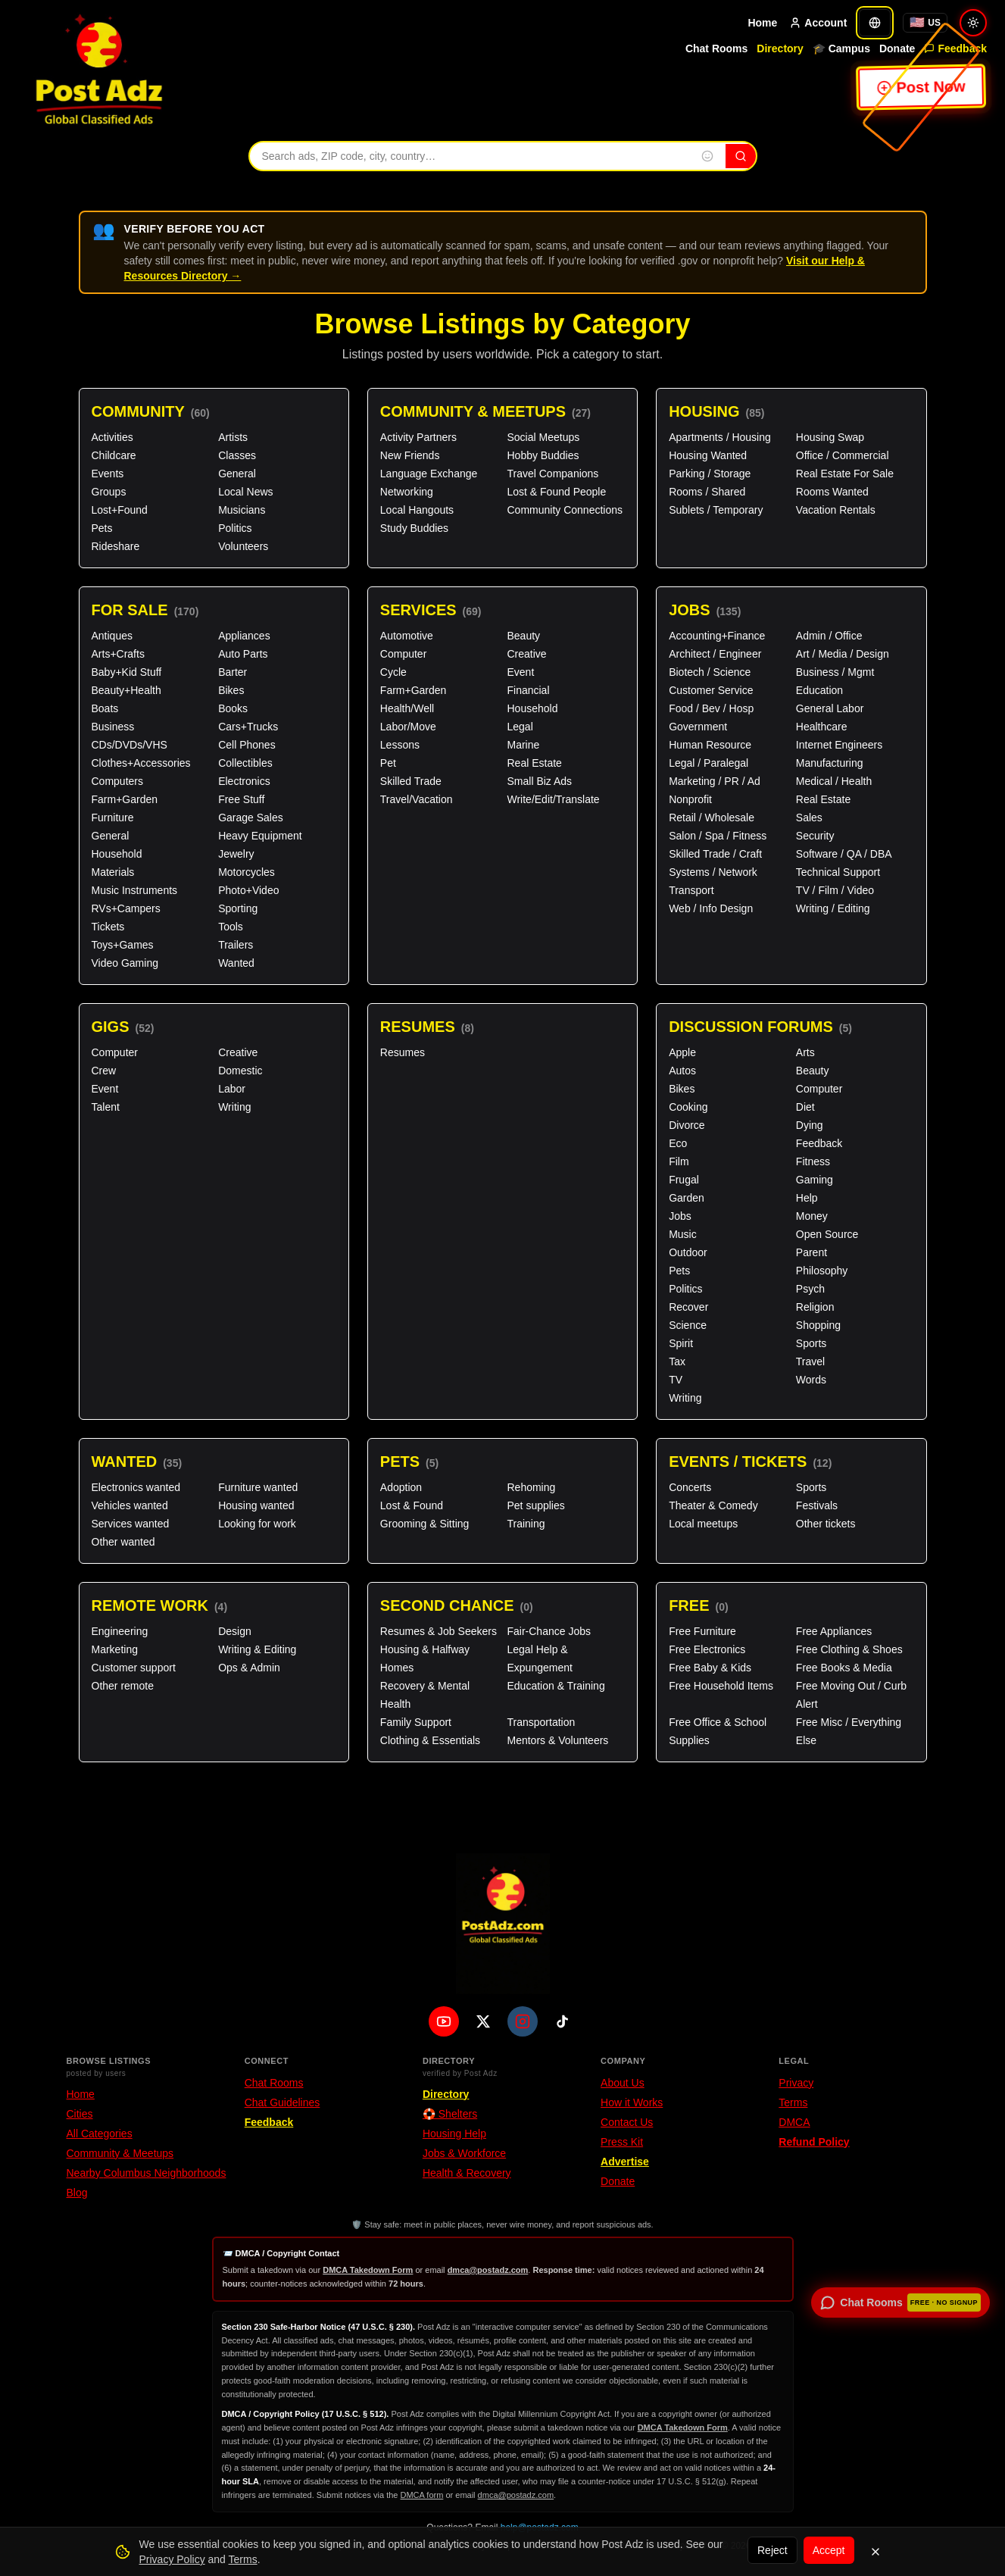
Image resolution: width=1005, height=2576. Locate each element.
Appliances (244, 636)
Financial (528, 690)
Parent (811, 1252)
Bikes (231, 690)
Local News (245, 492)
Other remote (123, 1686)
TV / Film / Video (835, 890)
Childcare (114, 455)
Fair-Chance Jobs (549, 1631)
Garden (686, 1198)
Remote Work (160, 1606)
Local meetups (703, 1524)
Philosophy (822, 1271)
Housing (716, 411)
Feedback (955, 48)
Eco (678, 1143)
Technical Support (838, 872)
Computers (117, 781)
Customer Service (711, 690)
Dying (809, 1125)
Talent (106, 1107)
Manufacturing (829, 763)
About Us (623, 2083)
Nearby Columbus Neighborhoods (146, 2173)
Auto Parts (242, 654)
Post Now (922, 87)
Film (678, 1161)
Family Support (415, 1722)
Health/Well (407, 708)
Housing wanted (256, 1505)
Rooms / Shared (707, 492)
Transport (691, 890)
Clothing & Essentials (430, 1740)
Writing (234, 1107)
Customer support (134, 1668)
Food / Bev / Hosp (711, 708)
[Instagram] (522, 2021)
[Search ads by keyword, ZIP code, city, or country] (469, 156)
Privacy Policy (172, 2559)
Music (683, 1234)
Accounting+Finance (717, 636)
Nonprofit (690, 799)
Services (431, 610)
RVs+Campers (126, 908)
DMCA (794, 2122)
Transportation (541, 1722)
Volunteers (243, 546)
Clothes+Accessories (141, 763)
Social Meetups (543, 437)
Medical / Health (834, 781)
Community (151, 411)
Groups (109, 492)
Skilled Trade (411, 781)
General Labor (830, 708)
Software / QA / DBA (844, 854)
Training (526, 1524)
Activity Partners (418, 437)
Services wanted (131, 1524)
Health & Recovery (467, 2173)
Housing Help (454, 2133)
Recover (688, 1307)
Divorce (686, 1125)
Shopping (818, 1325)
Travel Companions (552, 473)
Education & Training (555, 1686)
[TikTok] (562, 2021)
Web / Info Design (711, 908)
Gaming (814, 1180)
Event (520, 672)
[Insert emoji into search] (707, 156)
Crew (104, 1070)
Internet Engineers (839, 745)
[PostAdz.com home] (503, 1923)
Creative (526, 654)
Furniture (113, 817)
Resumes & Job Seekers (438, 1631)
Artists (233, 437)
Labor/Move (408, 727)
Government (698, 727)
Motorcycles (246, 872)
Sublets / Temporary (716, 510)
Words (811, 1380)
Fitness (813, 1161)
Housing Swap (830, 437)
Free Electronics (707, 1649)
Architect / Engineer (715, 654)
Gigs (123, 1027)
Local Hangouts (417, 510)
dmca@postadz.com (488, 2269)
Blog (77, 2193)
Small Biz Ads (539, 781)
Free (698, 1606)
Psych (810, 1289)
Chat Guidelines (282, 2102)
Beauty (523, 636)
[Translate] (875, 22)
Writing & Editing (257, 1649)
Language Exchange (428, 473)
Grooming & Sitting (425, 1524)
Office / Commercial (842, 455)
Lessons (400, 745)
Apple (682, 1052)
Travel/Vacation (416, 799)
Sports (811, 1343)
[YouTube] (444, 2021)
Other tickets (826, 1524)
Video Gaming (125, 963)
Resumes (427, 1027)
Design (234, 1631)
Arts (805, 1052)
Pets (102, 528)
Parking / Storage (710, 473)
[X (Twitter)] (483, 2021)
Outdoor (688, 1252)
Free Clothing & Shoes (849, 1649)
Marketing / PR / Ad (714, 781)
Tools (230, 927)
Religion (815, 1307)
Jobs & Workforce (464, 2153)
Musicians (241, 510)
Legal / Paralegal (708, 763)
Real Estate (534, 763)
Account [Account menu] (818, 23)
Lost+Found (120, 510)
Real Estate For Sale (845, 473)
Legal (519, 727)
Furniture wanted (258, 1487)
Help (807, 1198)
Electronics (244, 781)
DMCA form (422, 2494)
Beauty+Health (126, 690)
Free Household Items (721, 1686)
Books (233, 708)
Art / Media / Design (842, 654)
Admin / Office (829, 636)
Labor (231, 1089)
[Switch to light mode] (973, 22)
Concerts (690, 1487)
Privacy (796, 2083)
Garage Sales (250, 817)
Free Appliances (834, 1631)
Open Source (827, 1234)
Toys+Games (123, 945)
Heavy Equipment (260, 836)
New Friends (410, 455)
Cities (80, 2114)
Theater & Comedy (713, 1505)
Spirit (681, 1343)
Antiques (112, 636)
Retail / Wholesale (711, 817)
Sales (809, 817)
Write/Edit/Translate (553, 799)
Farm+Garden (125, 799)
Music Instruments (135, 890)
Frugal (684, 1180)
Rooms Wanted (832, 492)
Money (812, 1216)
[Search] (741, 156)
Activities (112, 437)
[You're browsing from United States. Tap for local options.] (925, 23)
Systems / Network (713, 872)
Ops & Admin (249, 1668)
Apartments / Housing (720, 437)
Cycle (393, 672)
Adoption (401, 1487)
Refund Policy (814, 2142)
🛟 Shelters (450, 2114)
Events (108, 473)
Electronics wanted (136, 1487)
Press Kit (622, 2142)
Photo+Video (248, 890)
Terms (793, 2102)
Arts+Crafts (118, 654)
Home (762, 23)
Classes (237, 455)
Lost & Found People (556, 492)
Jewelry (236, 854)
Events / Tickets (750, 1462)
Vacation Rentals (835, 510)
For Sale (145, 610)
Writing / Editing (833, 908)
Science (688, 1325)
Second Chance (456, 1606)
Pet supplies (535, 1505)
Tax (677, 1361)
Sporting (237, 908)
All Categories (100, 2133)
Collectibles (245, 763)
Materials (113, 872)
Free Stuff (241, 799)
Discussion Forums (760, 1027)
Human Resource (710, 745)
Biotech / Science (710, 672)
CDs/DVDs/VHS (129, 745)
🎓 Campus (841, 48)
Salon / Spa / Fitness (717, 836)
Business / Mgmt (835, 672)
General (237, 473)
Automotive (406, 636)
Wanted (236, 963)
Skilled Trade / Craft (715, 854)
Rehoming (531, 1487)
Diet (805, 1107)
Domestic (240, 1070)
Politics (234, 528)
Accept (829, 2550)
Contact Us (627, 2122)
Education (819, 690)
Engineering (120, 1631)
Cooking (688, 1107)
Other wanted (123, 1542)
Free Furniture (702, 1631)
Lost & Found (411, 1505)
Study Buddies (414, 528)
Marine (523, 745)
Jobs (705, 610)
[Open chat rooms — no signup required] (900, 2302)
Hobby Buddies (543, 455)
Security (815, 836)
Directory (780, 48)
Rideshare (116, 546)
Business (113, 727)
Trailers (235, 945)
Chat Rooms (716, 48)
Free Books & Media (844, 1668)
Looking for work (257, 1524)
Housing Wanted (708, 455)
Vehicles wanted (130, 1505)
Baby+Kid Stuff (127, 672)
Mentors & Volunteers (557, 1740)
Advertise (625, 2162)
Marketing (115, 1649)
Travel (810, 1361)
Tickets (108, 927)
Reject (772, 2550)
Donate (897, 48)
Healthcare (821, 727)
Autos (682, 1070)
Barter (232, 672)
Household (117, 854)
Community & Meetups (485, 411)
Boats (105, 708)
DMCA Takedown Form (368, 2269)
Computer (403, 654)
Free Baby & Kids (710, 1668)
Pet (388, 763)
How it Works (632, 2102)
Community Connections (565, 510)
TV (675, 1380)
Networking (406, 492)
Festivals (817, 1505)
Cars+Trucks (248, 727)
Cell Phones (247, 745)
